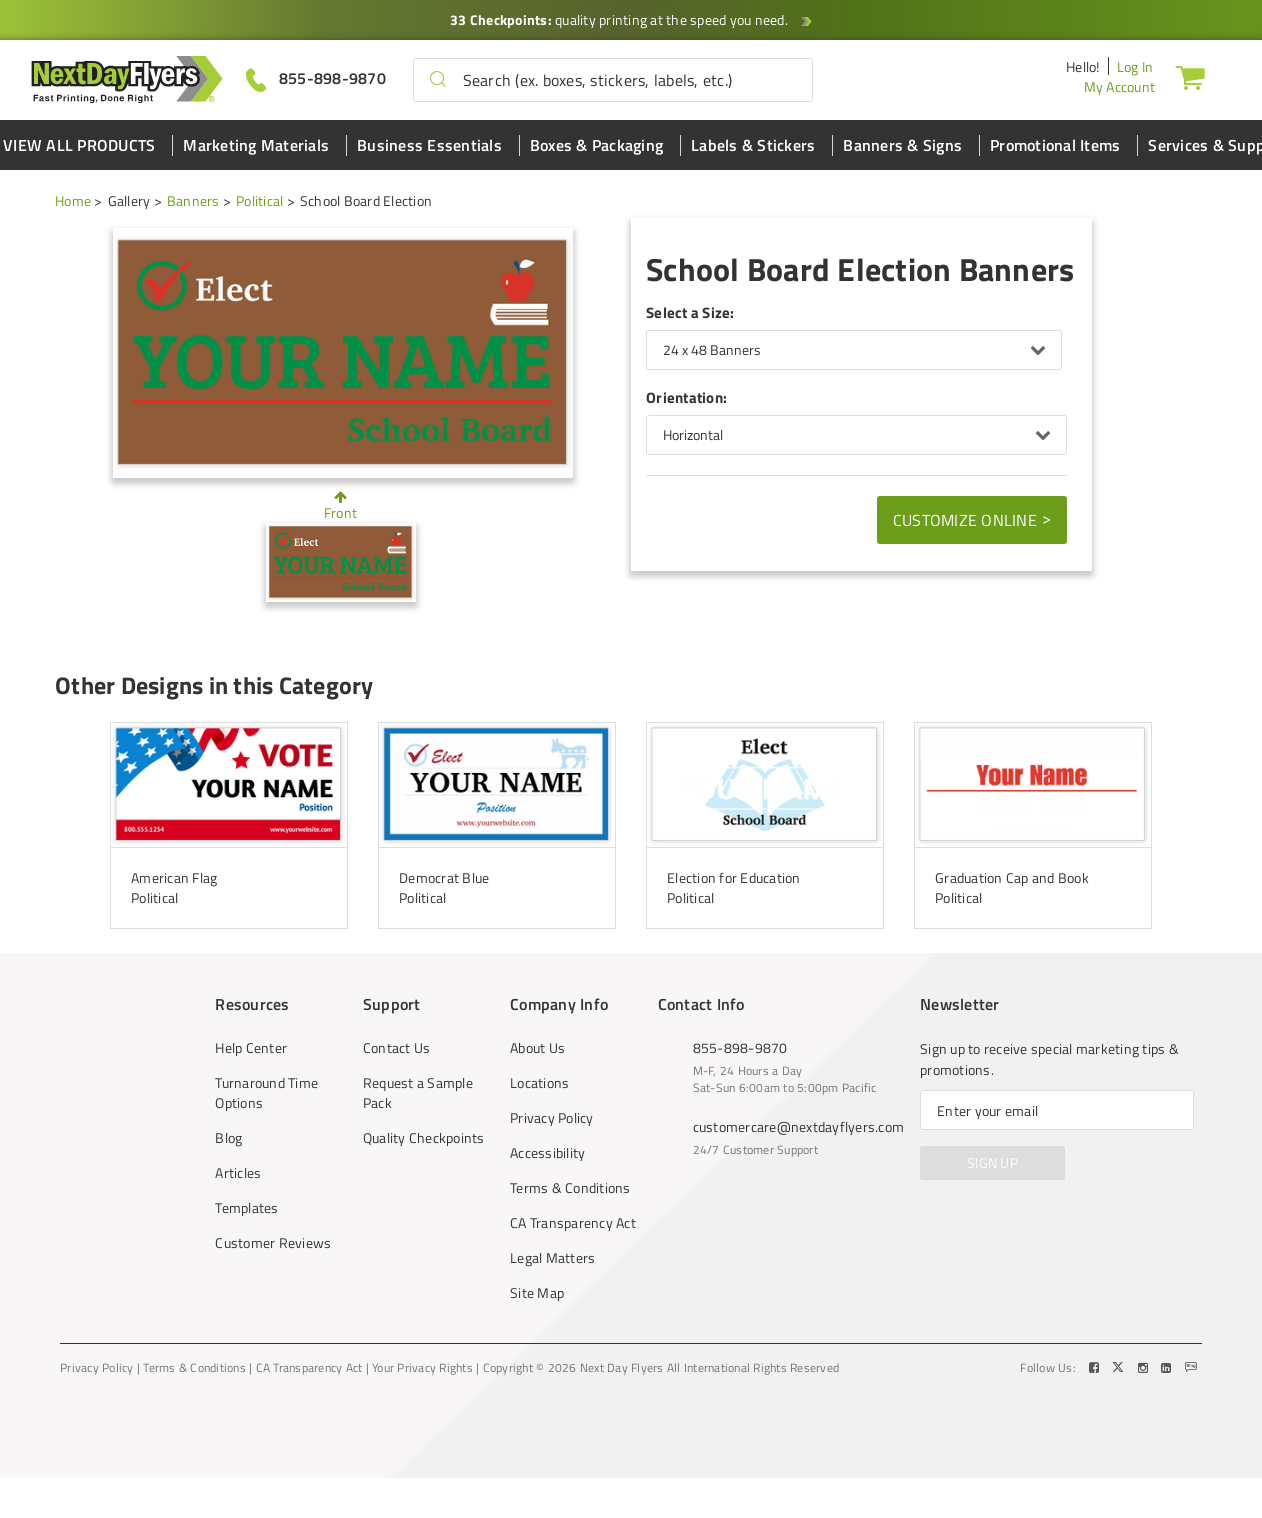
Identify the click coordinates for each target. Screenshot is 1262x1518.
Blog (228, 1138)
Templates (246, 1208)
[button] (438, 80)
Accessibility (547, 1153)
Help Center (251, 1048)
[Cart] (1190, 77)
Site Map (537, 1293)
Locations (539, 1083)
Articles (238, 1173)
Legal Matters (552, 1258)
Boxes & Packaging (596, 145)
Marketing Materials (256, 145)
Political (259, 200)
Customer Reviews (273, 1243)
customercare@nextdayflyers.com (799, 1126)
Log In (1135, 66)
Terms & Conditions (570, 1188)
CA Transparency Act (573, 1223)
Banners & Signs (902, 145)
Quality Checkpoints (424, 1138)
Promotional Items (1055, 145)
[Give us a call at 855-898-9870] (316, 78)
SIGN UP (992, 1162)
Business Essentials (429, 145)
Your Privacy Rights (422, 1368)
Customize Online (972, 519)
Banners (193, 200)
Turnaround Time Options (266, 1093)
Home (73, 200)
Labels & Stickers (753, 145)
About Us (537, 1048)
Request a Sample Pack (418, 1093)
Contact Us (397, 1048)
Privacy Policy (552, 1118)
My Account (1120, 86)
